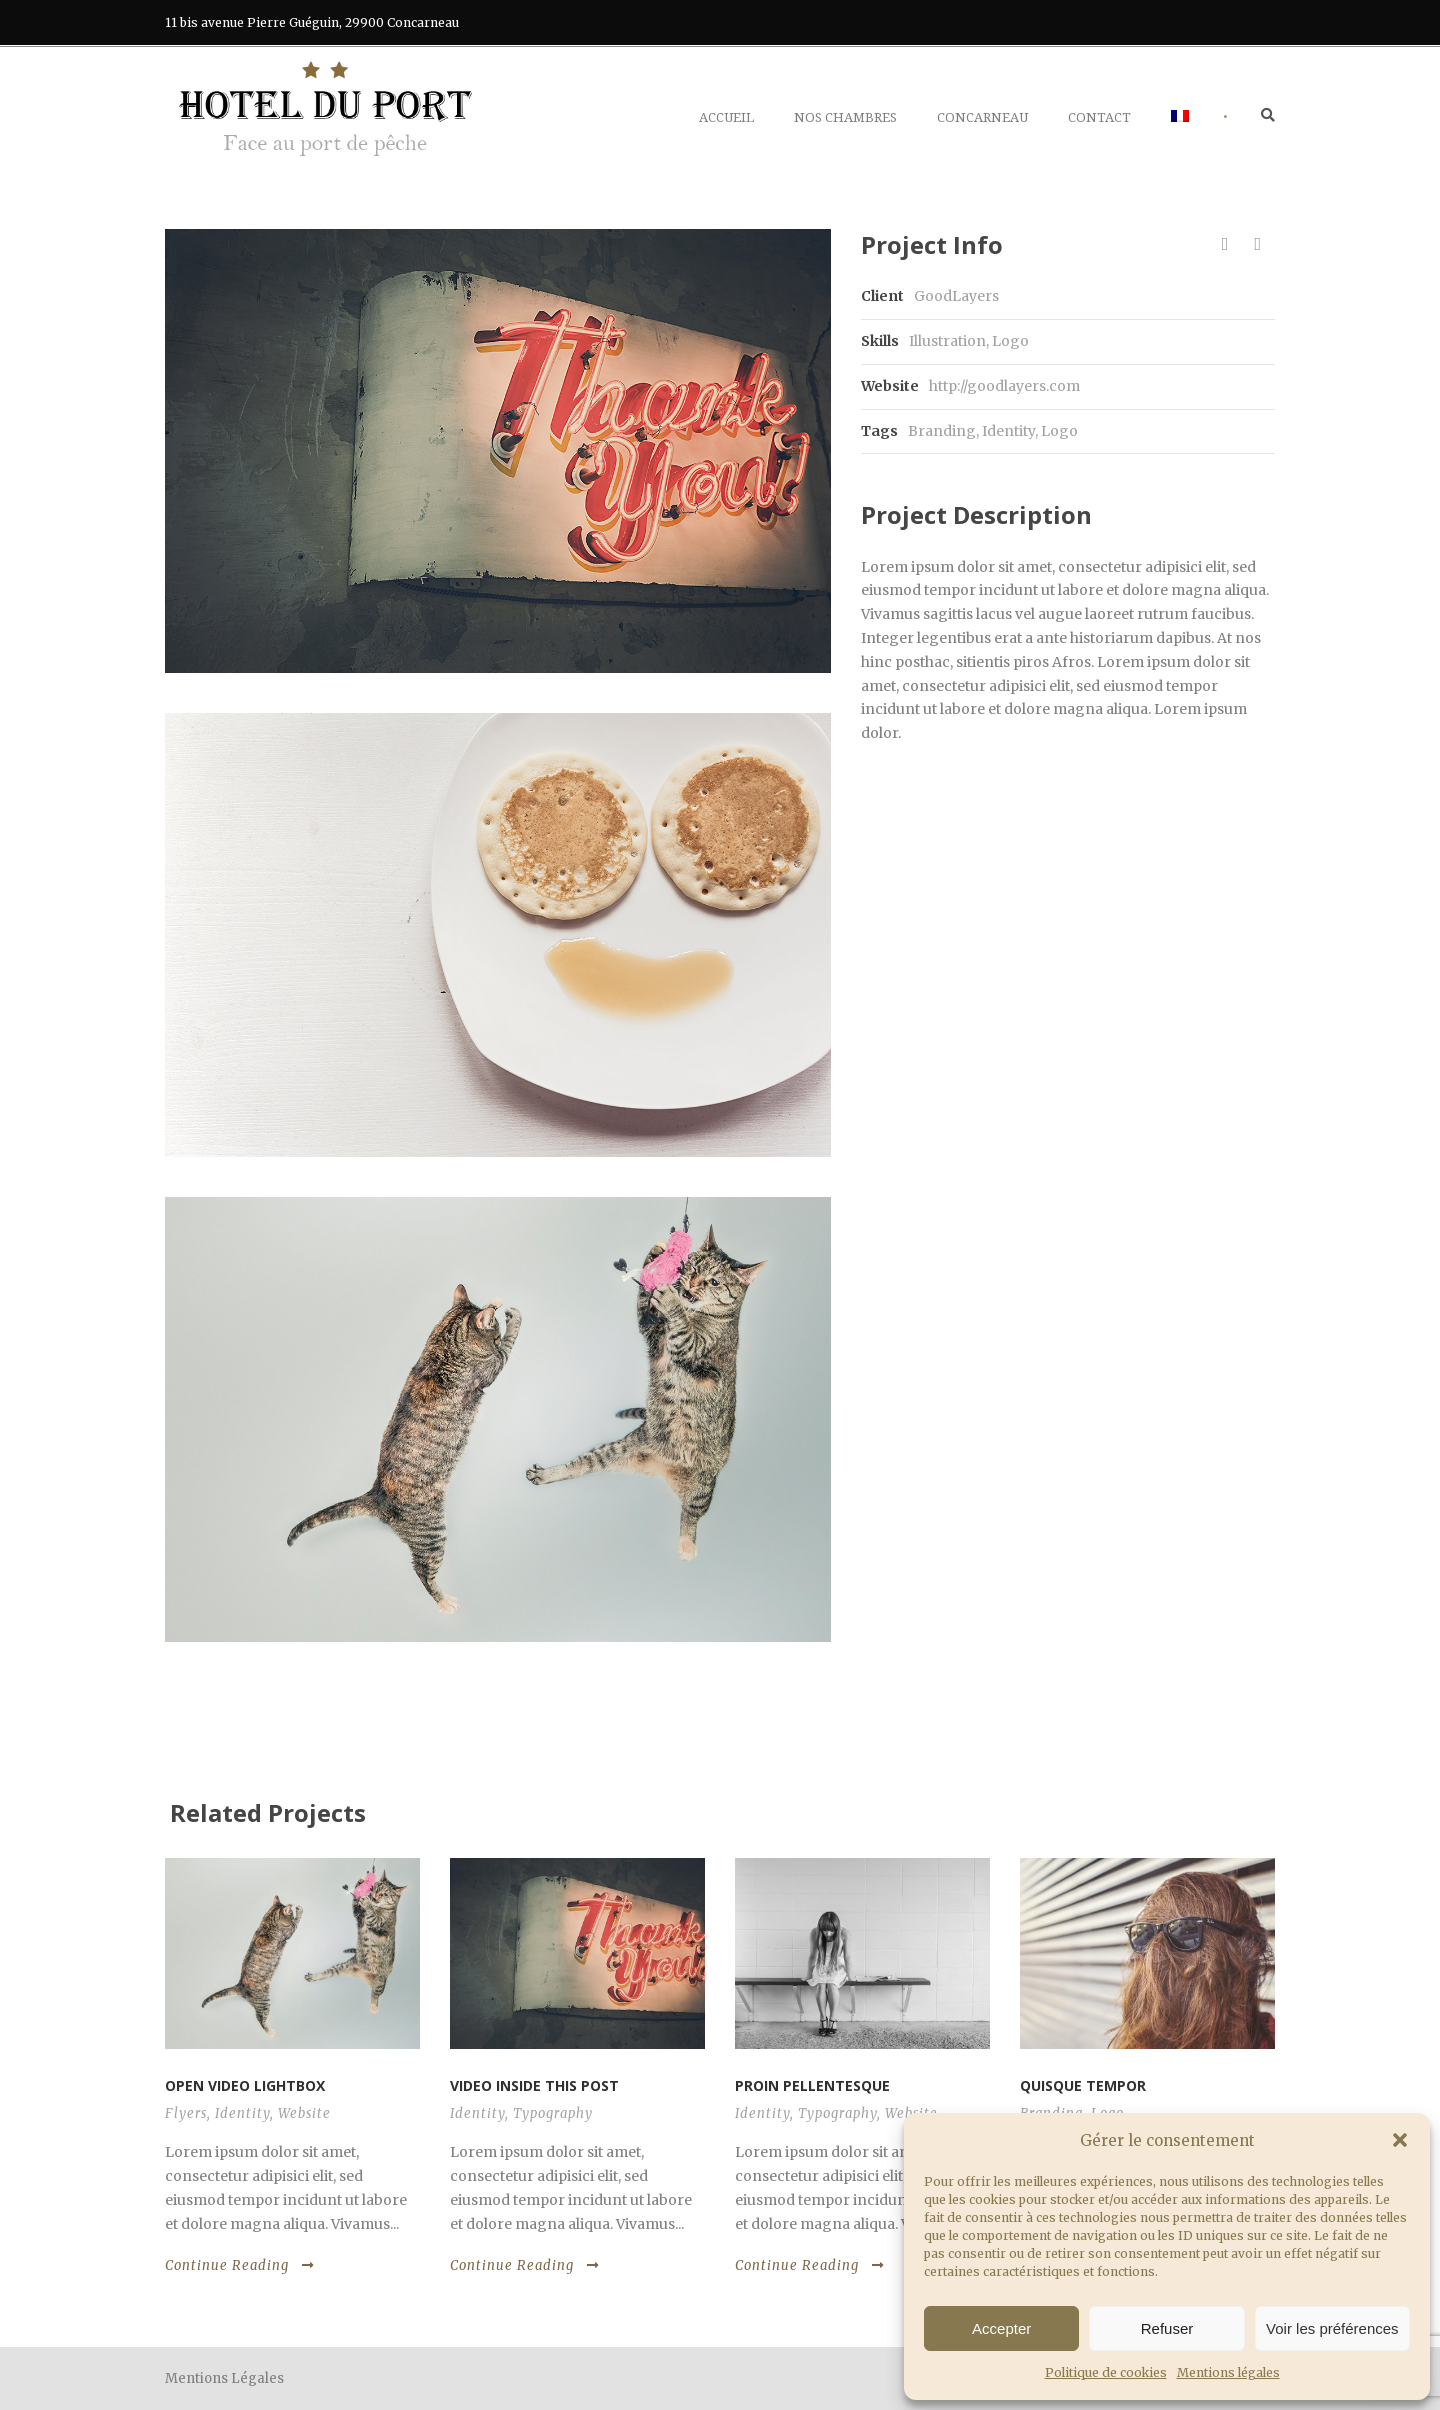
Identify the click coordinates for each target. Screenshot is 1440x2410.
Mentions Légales (224, 2378)
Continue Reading (239, 2265)
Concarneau (982, 117)
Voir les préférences (1332, 2328)
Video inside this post (534, 2085)
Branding (942, 431)
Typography (553, 2113)
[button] (1400, 2140)
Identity (1008, 431)
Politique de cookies (1106, 2372)
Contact (1099, 117)
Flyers (186, 2113)
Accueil (726, 117)
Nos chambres (845, 117)
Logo (1059, 431)
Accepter (1001, 2328)
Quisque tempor (1083, 2085)
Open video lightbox (245, 2085)
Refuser (1167, 2328)
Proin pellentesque (812, 2085)
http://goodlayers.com (1004, 386)
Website (304, 2113)
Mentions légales (1228, 2372)
